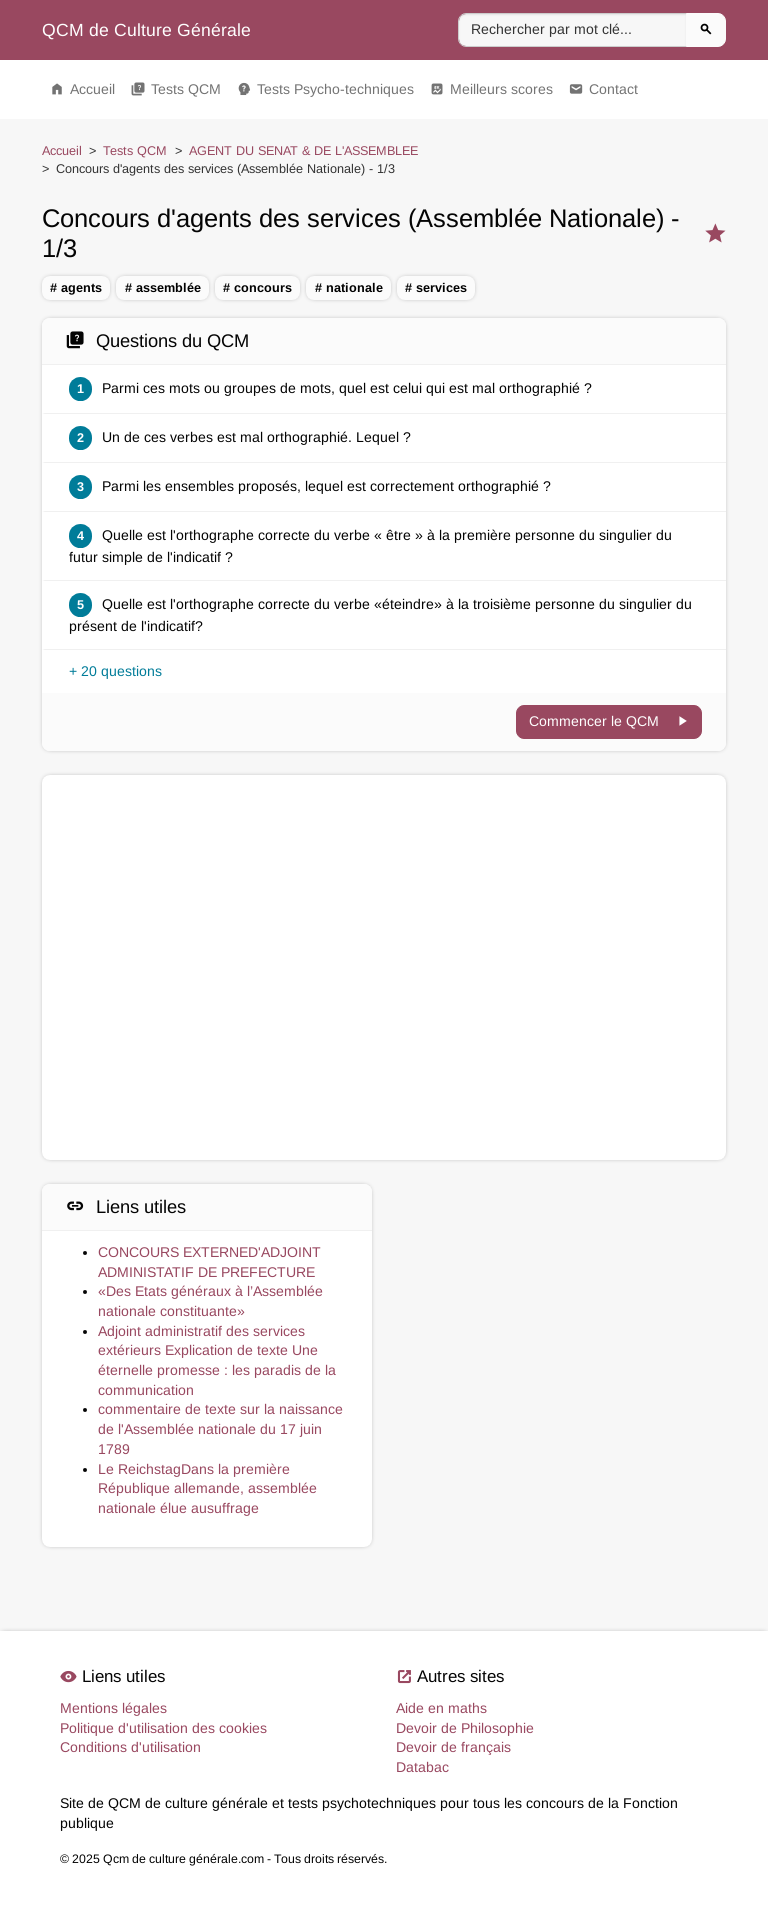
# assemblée (163, 288)
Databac (422, 1767)
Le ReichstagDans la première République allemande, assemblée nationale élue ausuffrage (207, 1488)
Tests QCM (176, 89)
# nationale (349, 288)
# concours (257, 288)
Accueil (82, 89)
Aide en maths (441, 1708)
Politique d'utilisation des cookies (163, 1728)
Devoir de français (453, 1747)
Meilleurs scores (491, 89)
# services (436, 288)
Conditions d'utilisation (130, 1747)
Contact (603, 89)
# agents (76, 288)
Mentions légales (113, 1708)
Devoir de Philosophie (465, 1728)
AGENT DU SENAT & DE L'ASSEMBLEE (303, 151)
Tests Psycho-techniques (325, 89)
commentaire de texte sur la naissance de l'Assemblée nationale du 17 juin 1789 (220, 1428)
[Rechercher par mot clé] (572, 30)
